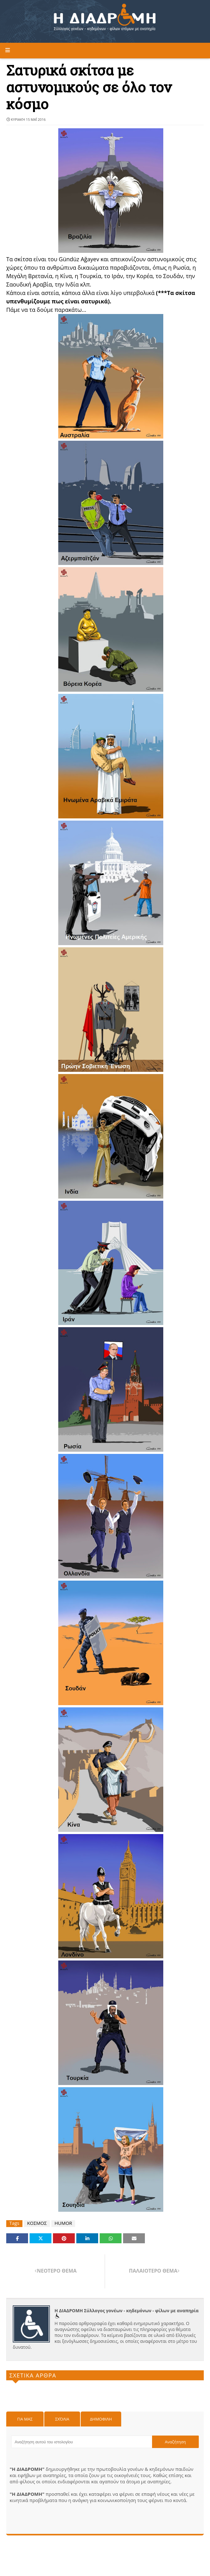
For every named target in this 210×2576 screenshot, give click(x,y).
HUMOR (63, 2223)
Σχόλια (62, 2419)
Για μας (24, 2419)
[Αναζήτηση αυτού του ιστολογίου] (81, 2442)
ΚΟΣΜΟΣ (37, 2223)
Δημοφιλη (101, 2419)
